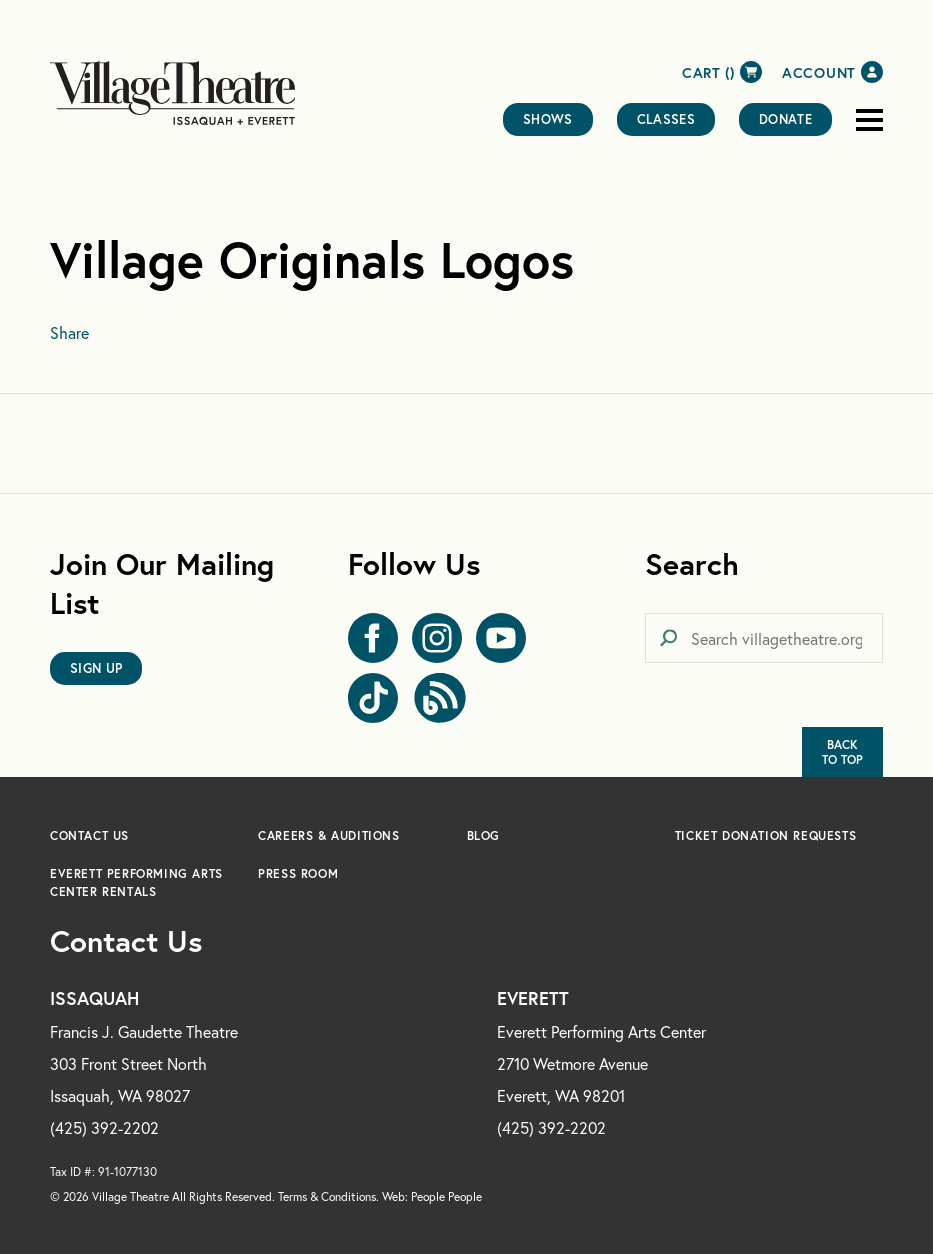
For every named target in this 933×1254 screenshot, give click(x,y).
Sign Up (96, 668)
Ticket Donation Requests (765, 835)
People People (446, 1196)
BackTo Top (842, 752)
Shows (548, 119)
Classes (666, 119)
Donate (785, 119)
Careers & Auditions (328, 835)
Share (69, 332)
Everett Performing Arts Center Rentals (136, 882)
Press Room (298, 873)
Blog (483, 835)
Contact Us (89, 835)
